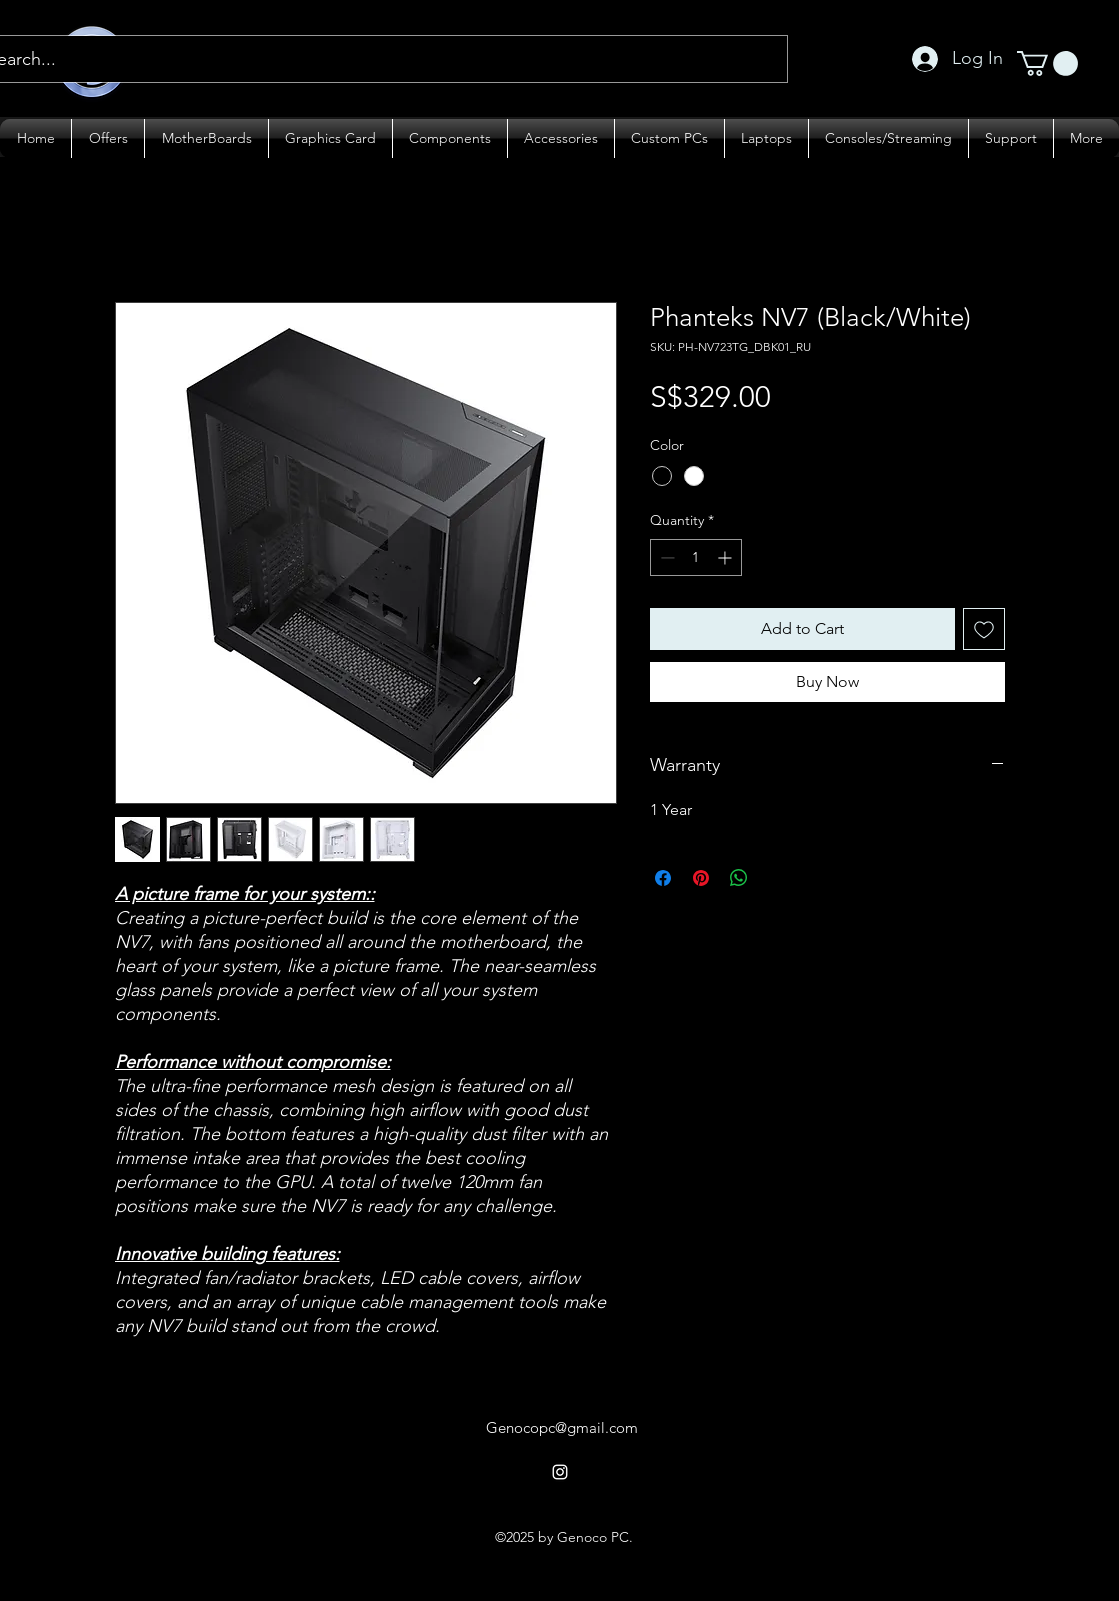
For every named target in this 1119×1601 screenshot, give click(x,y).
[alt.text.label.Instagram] (560, 1472)
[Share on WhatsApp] (739, 878)
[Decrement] (665, 557)
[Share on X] (777, 878)
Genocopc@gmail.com (562, 1427)
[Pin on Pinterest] (701, 878)
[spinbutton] (696, 557)
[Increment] (726, 557)
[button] (1047, 63)
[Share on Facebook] (663, 878)
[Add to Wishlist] (984, 629)
